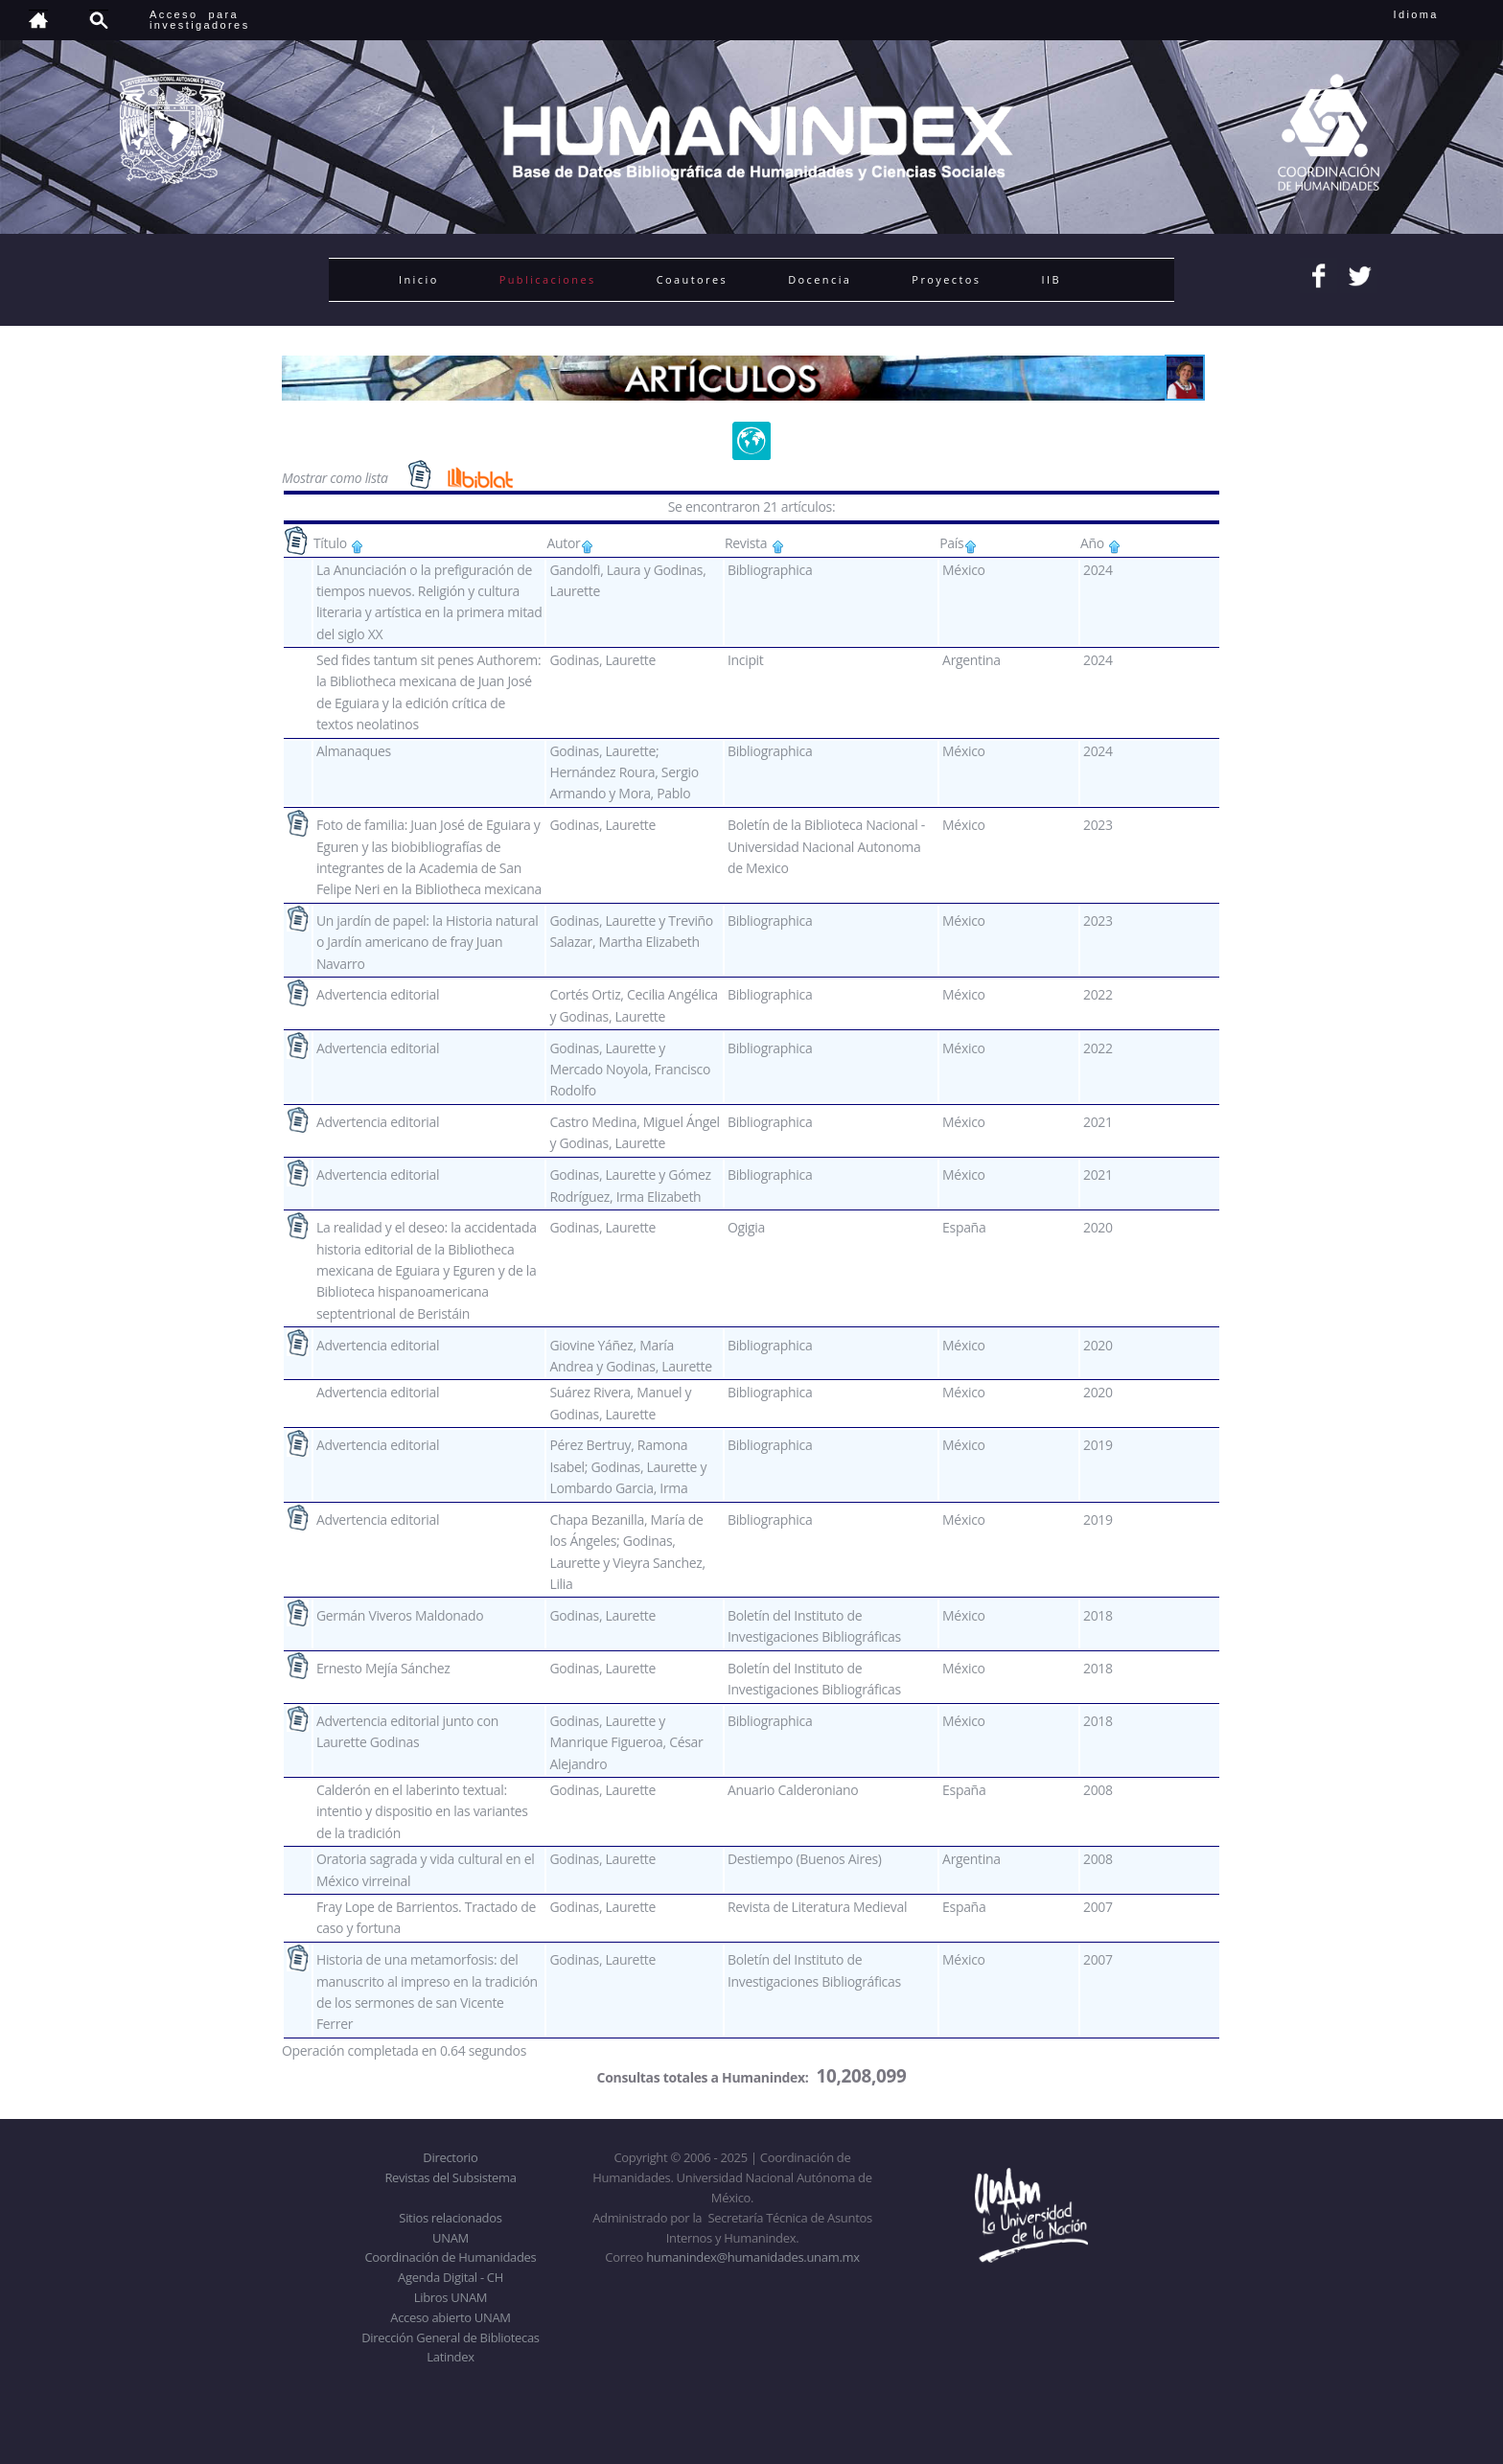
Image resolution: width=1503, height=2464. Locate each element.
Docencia (819, 279)
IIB (1050, 279)
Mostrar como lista (336, 478)
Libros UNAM (450, 2297)
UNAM (450, 2237)
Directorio (450, 2157)
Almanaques (353, 751)
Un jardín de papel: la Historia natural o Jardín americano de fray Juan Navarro (427, 942)
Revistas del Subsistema (450, 2177)
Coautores (692, 279)
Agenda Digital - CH (450, 2277)
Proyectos (946, 279)
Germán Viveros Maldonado (399, 1615)
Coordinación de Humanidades (451, 2257)
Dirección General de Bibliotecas (450, 2337)
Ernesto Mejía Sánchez (383, 1668)
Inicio (419, 279)
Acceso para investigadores (200, 20)
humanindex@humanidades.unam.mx (753, 2257)
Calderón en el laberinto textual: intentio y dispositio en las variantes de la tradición (422, 1811)
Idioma (1439, 14)
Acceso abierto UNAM (450, 2317)
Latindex (450, 2356)
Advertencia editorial (377, 994)
